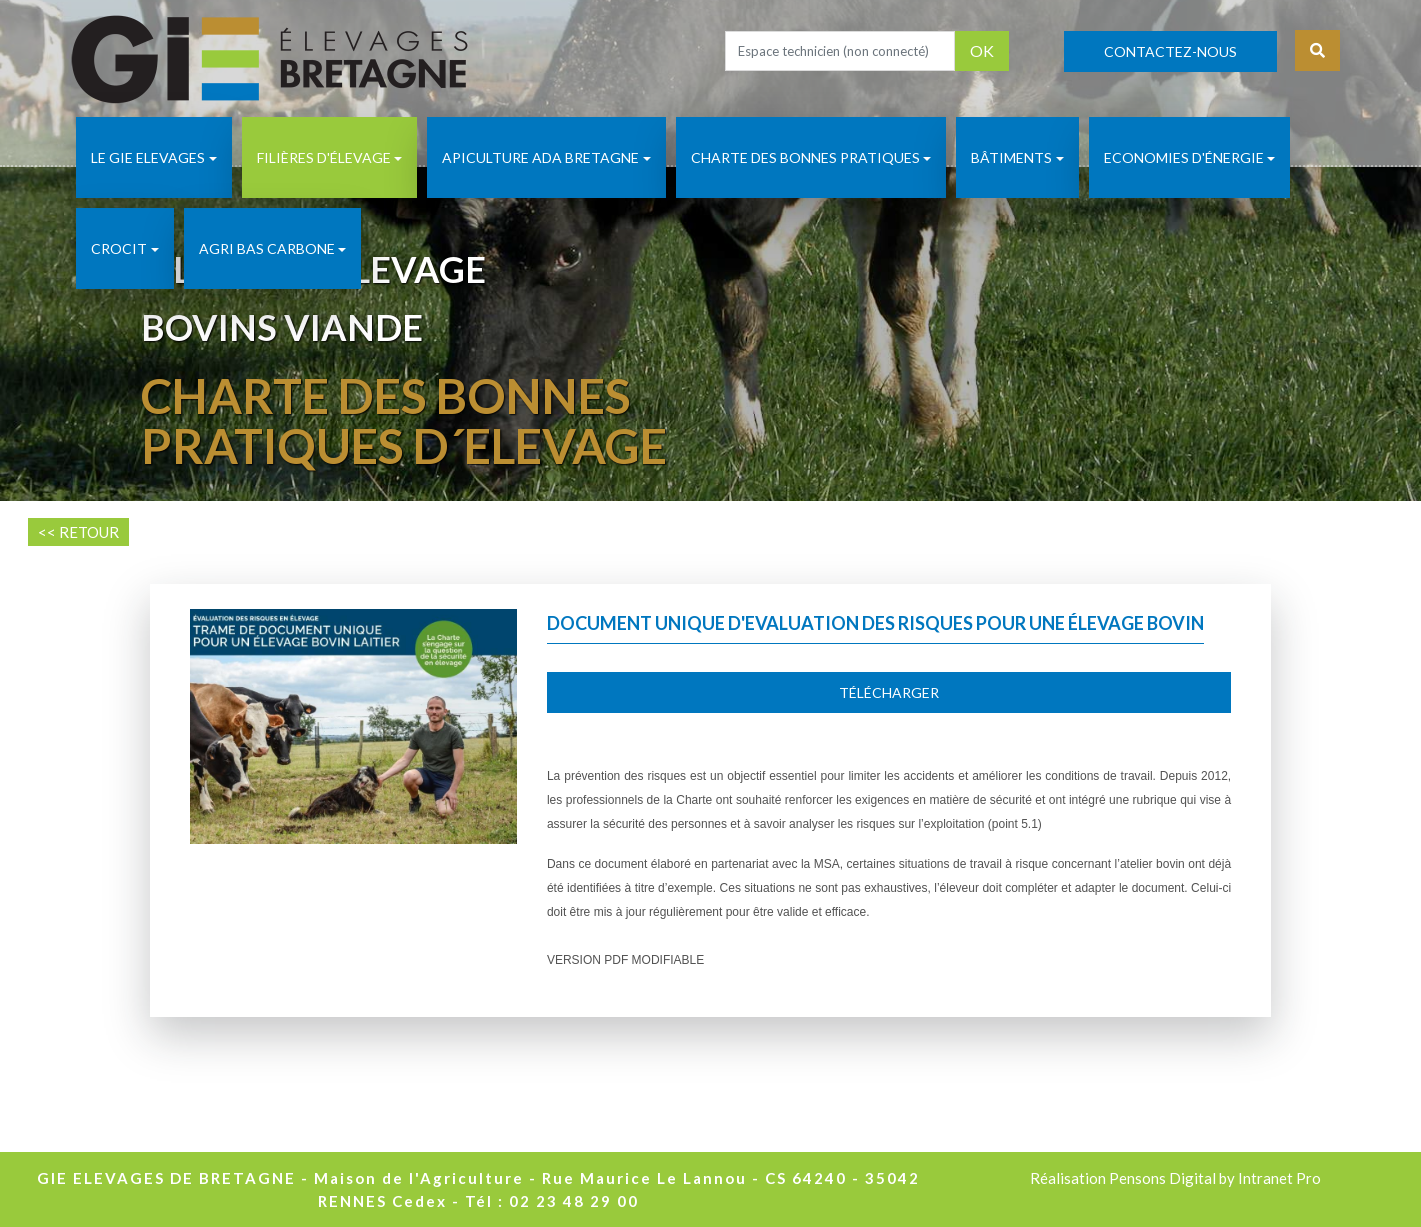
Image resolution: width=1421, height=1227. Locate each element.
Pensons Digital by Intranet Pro (1215, 1178)
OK (982, 50)
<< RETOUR (78, 532)
